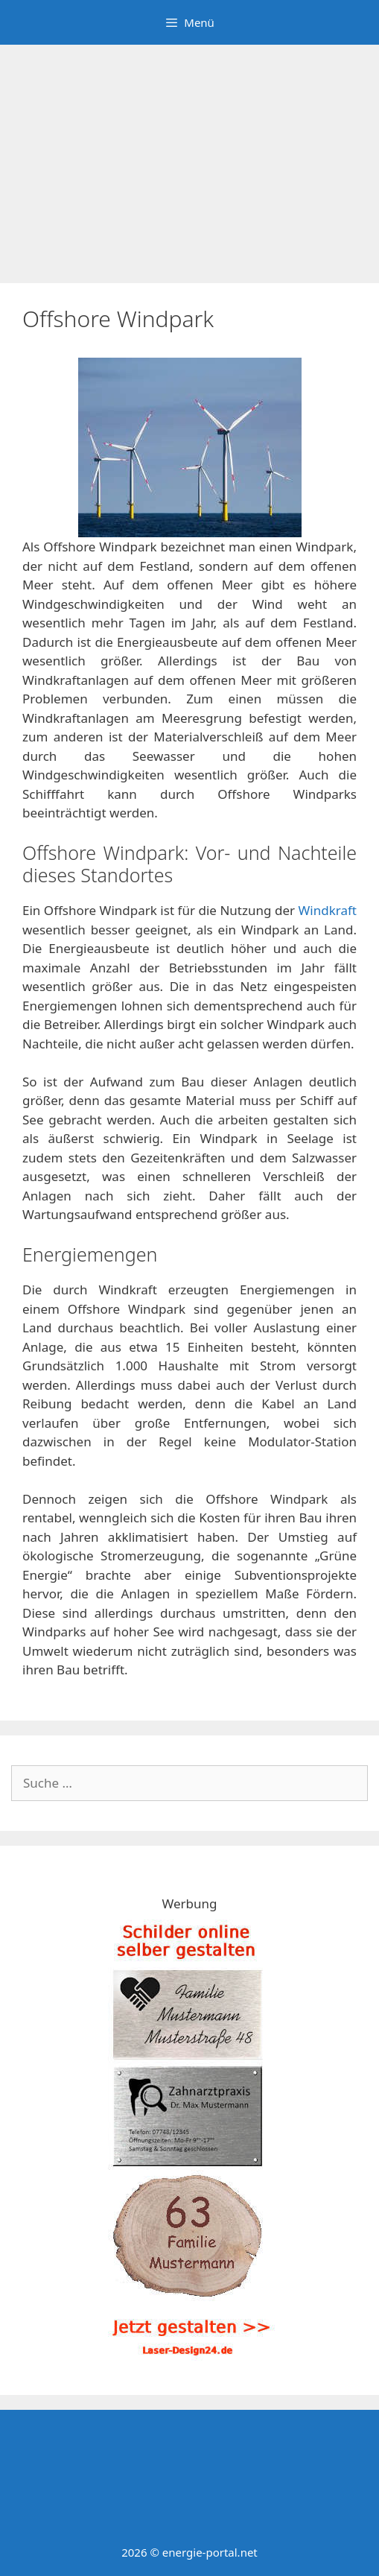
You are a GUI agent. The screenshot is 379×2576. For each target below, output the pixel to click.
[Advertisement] (189, 156)
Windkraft (328, 910)
